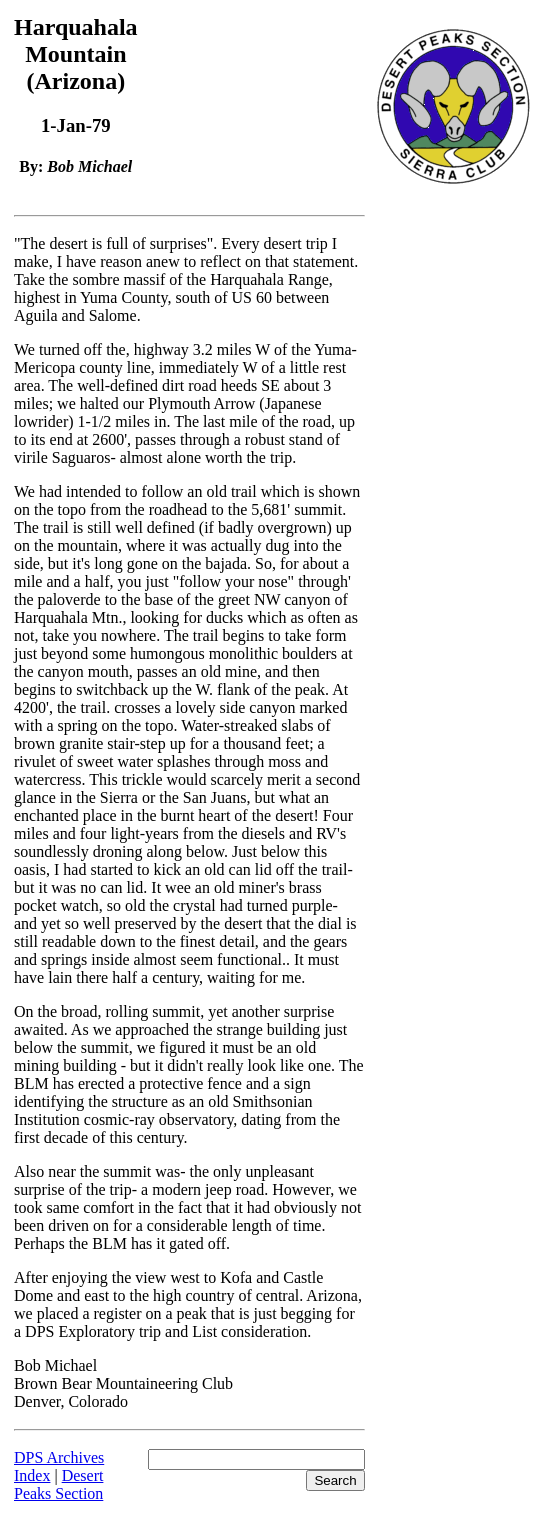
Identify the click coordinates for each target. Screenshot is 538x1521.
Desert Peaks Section (58, 1484)
